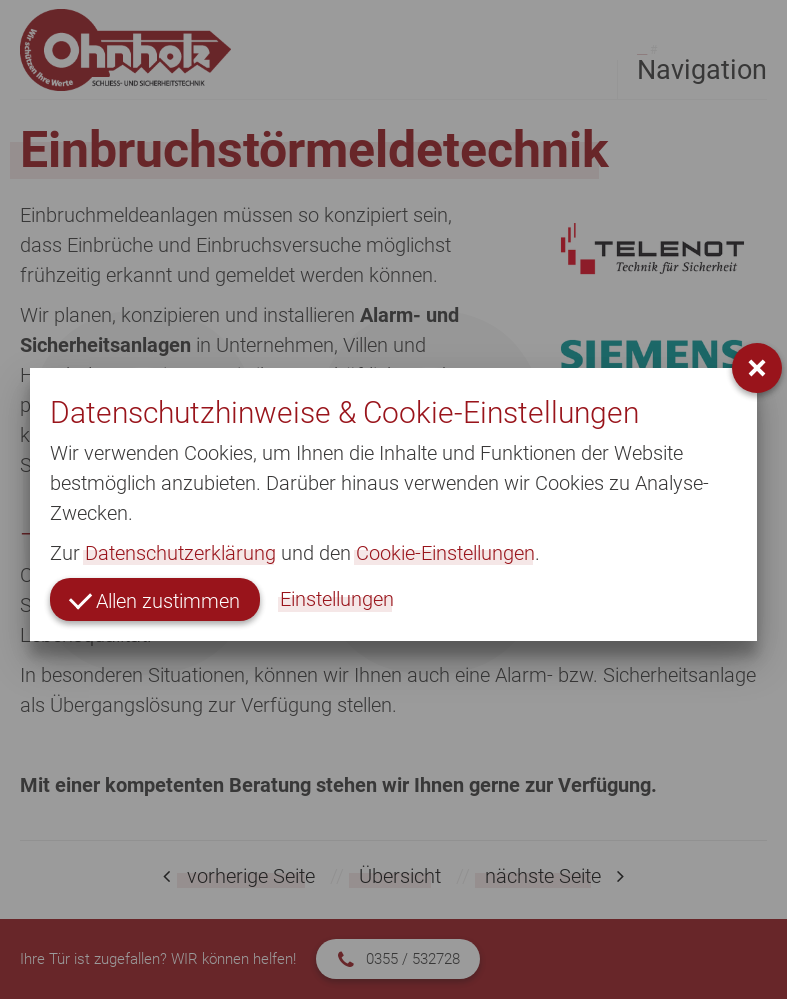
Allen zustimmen (154, 599)
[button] (757, 368)
